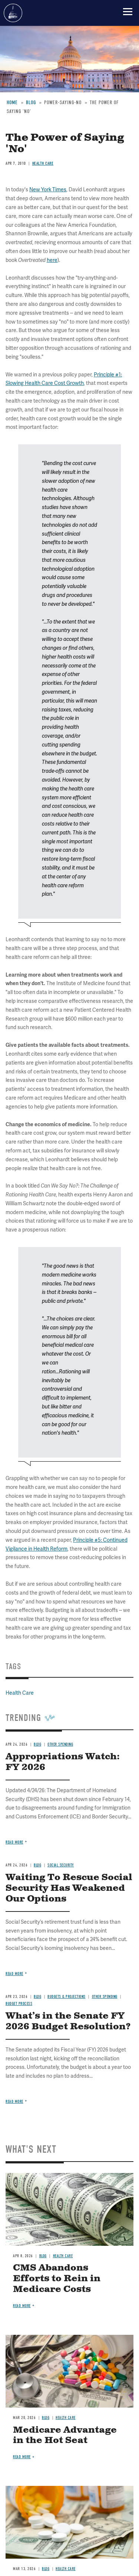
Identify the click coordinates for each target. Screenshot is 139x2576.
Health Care (63, 2256)
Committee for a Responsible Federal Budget (13, 13)
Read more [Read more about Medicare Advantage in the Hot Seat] (22, 2456)
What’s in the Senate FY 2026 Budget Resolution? (68, 2021)
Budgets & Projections (66, 1996)
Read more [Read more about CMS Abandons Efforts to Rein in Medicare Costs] (22, 2305)
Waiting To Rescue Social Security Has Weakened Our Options (69, 1888)
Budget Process (19, 2003)
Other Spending (105, 1996)
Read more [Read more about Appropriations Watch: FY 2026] (14, 1842)
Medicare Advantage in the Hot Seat (65, 2435)
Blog (37, 1865)
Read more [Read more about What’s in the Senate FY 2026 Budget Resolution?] (14, 2101)
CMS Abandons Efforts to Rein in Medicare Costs (56, 2278)
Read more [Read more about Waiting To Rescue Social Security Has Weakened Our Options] (14, 1973)
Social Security (60, 1865)
